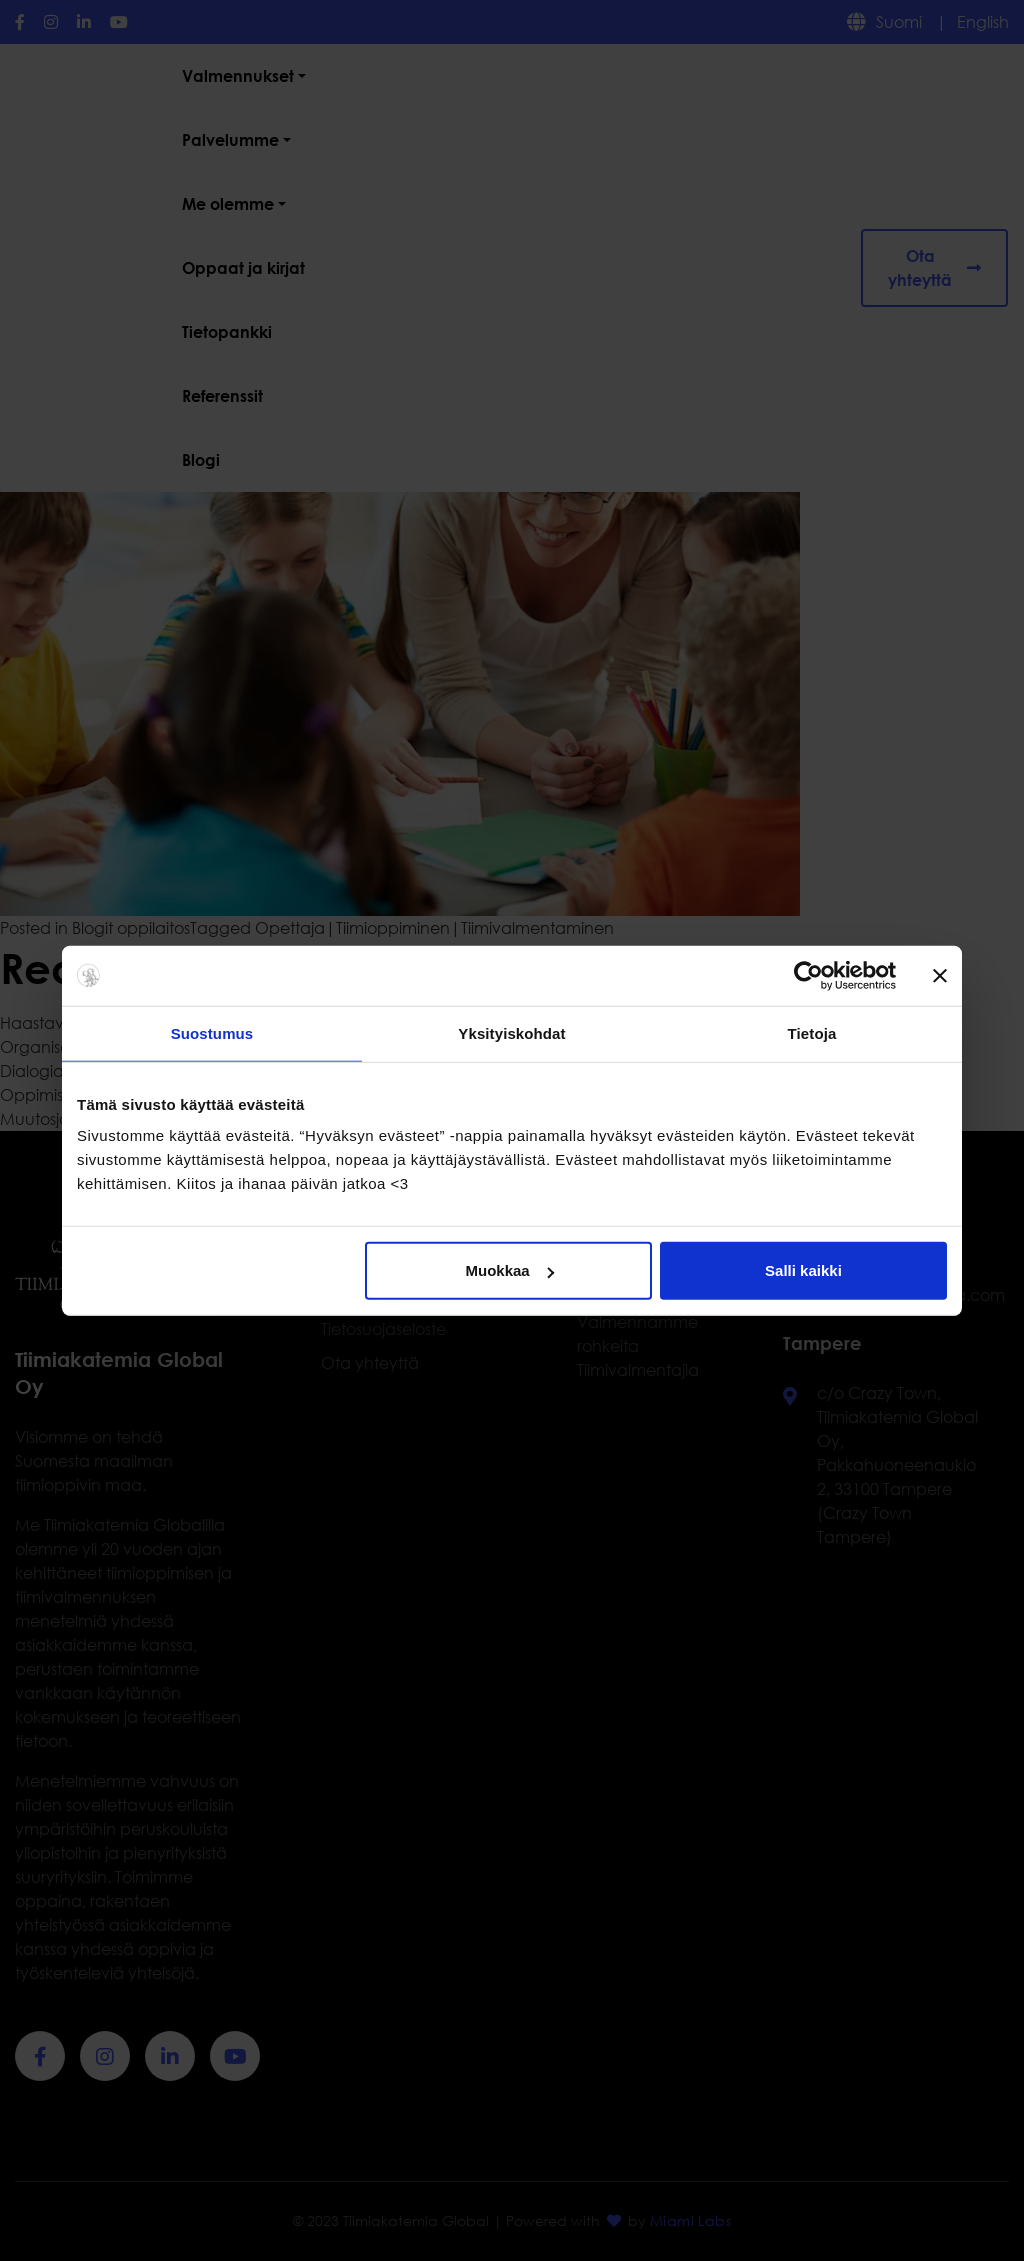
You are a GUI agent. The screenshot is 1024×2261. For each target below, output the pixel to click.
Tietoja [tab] (812, 1032)
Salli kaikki (803, 1270)
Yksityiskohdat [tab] (511, 1032)
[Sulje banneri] (940, 975)
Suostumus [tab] (212, 1032)
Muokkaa (510, 1270)
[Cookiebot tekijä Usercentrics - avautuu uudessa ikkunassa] (808, 975)
